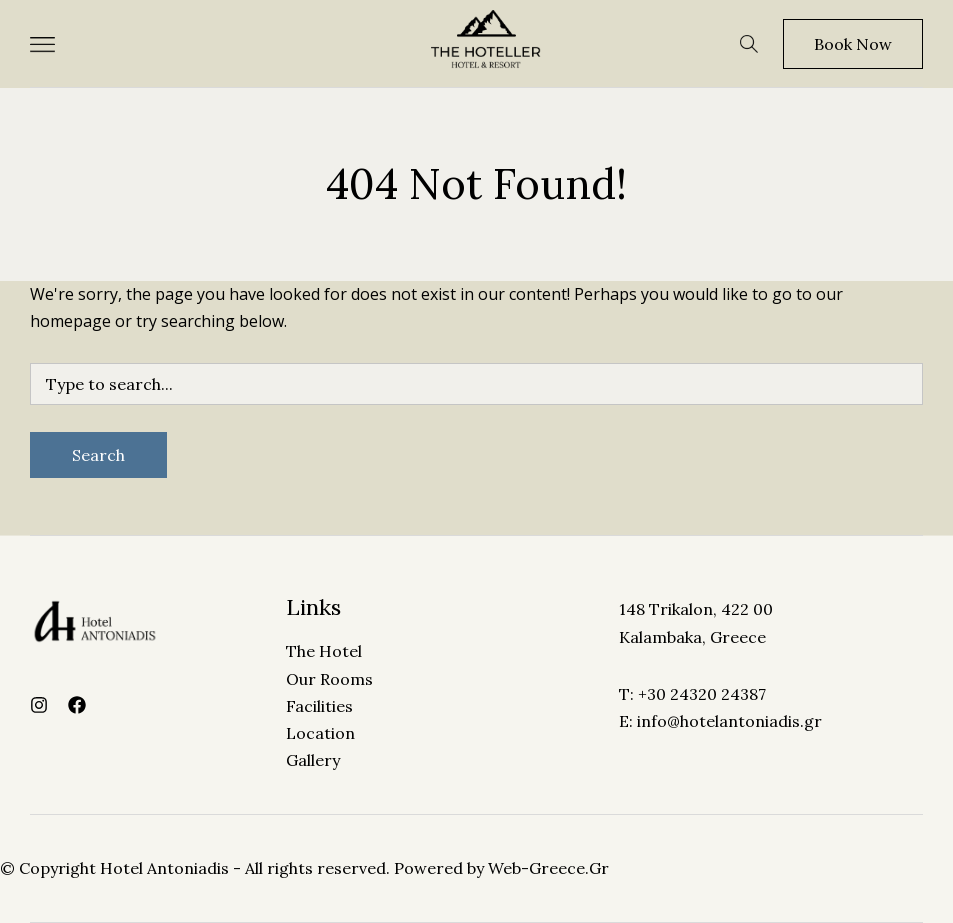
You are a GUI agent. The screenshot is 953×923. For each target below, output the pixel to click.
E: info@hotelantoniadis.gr (720, 721)
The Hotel (324, 651)
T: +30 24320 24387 (692, 694)
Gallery (313, 760)
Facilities (319, 706)
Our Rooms (329, 679)
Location (320, 733)
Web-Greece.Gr (548, 868)
